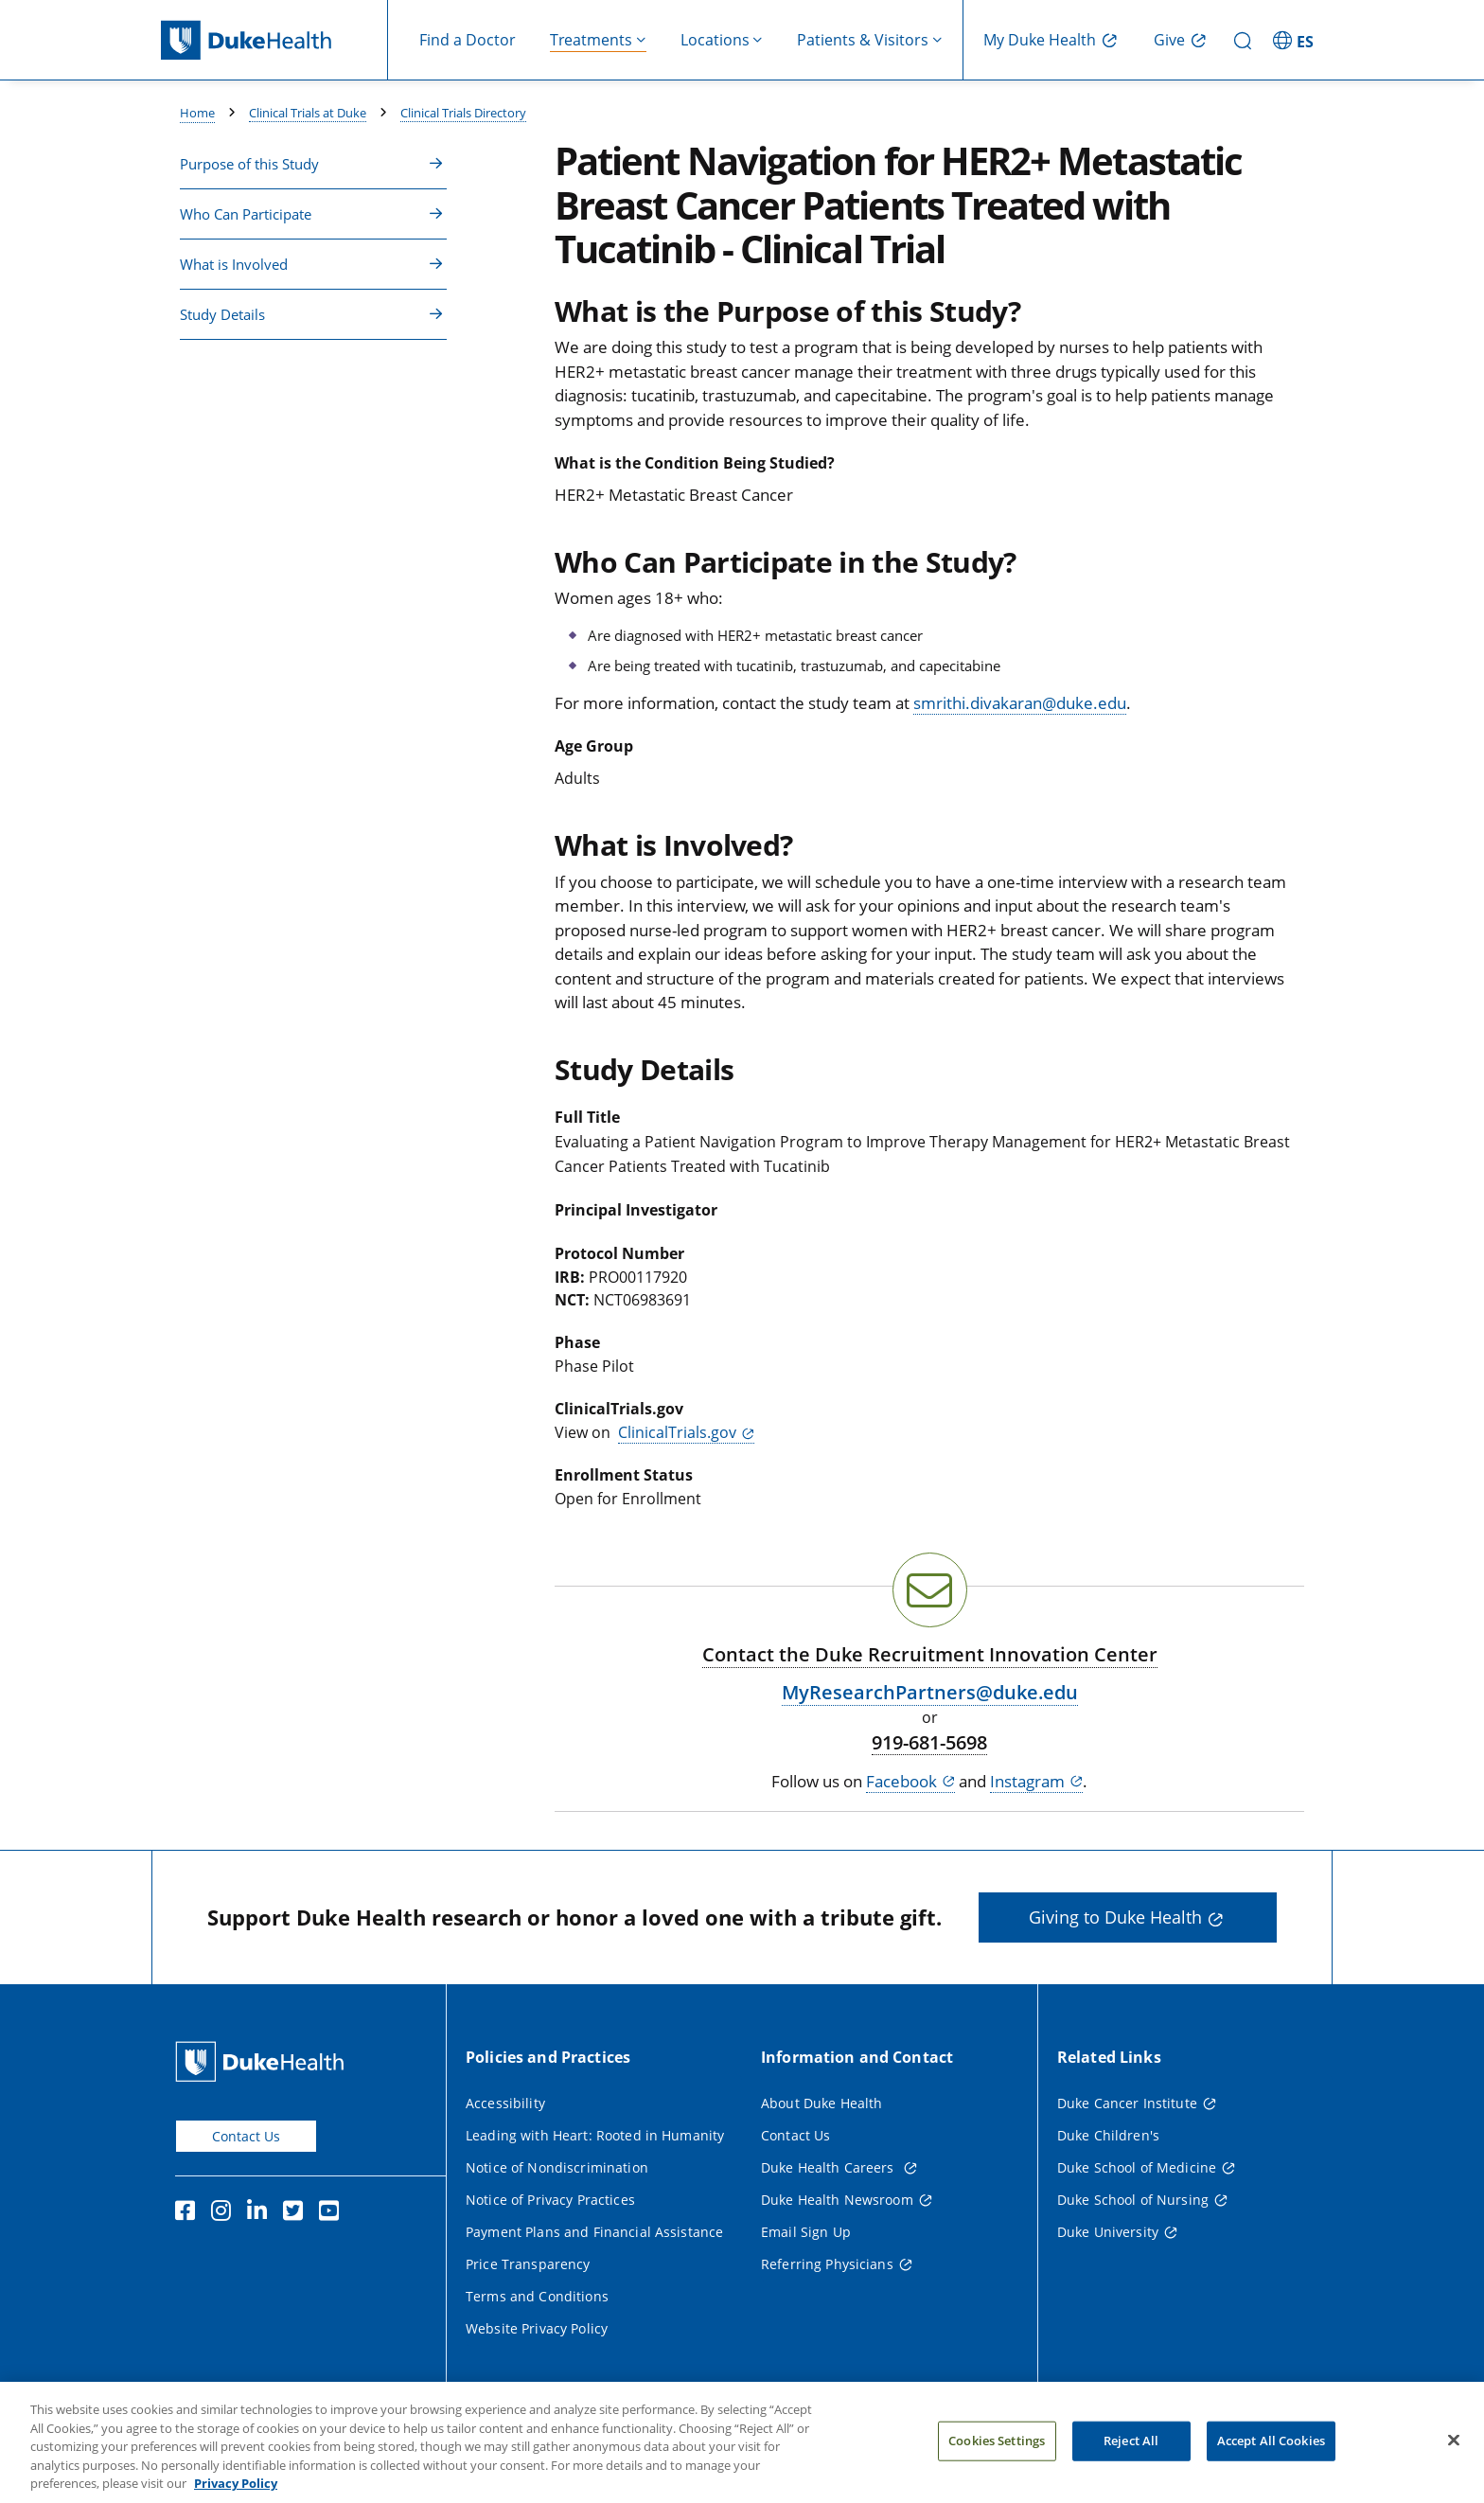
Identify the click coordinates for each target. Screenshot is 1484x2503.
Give (1169, 39)
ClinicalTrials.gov (677, 1432)
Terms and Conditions (537, 2296)
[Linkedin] (261, 2213)
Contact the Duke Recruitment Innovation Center (929, 1654)
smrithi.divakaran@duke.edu (1019, 703)
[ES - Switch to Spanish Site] (1295, 40)
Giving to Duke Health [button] (1115, 1917)
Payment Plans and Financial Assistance (594, 2232)
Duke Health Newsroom (837, 2200)
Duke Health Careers (829, 2167)
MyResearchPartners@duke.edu (930, 1692)
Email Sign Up (806, 2232)
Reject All (1131, 2462)
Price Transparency (528, 2264)
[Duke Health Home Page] (263, 2061)
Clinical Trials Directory (463, 112)
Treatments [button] (591, 39)
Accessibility (505, 2103)
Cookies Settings (996, 2462)
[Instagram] (225, 2213)
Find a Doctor (467, 39)
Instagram (1027, 1781)
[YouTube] (333, 2213)
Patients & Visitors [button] (862, 39)
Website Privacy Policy (537, 2328)
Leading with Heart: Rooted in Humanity (595, 2135)
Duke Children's (1108, 2135)
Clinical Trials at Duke (307, 112)
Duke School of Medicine (1136, 2167)
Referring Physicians (827, 2264)
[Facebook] (189, 2213)
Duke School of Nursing (1133, 2200)
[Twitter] (297, 2213)
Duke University (1107, 2232)
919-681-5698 (929, 1743)
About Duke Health (821, 2103)
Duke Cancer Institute (1127, 2103)
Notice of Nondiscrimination (557, 2167)
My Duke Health (1039, 39)
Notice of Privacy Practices (550, 2200)
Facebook (901, 1781)
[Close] (1454, 2462)
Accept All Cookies (1271, 2462)
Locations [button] (715, 39)
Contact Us (246, 2136)
